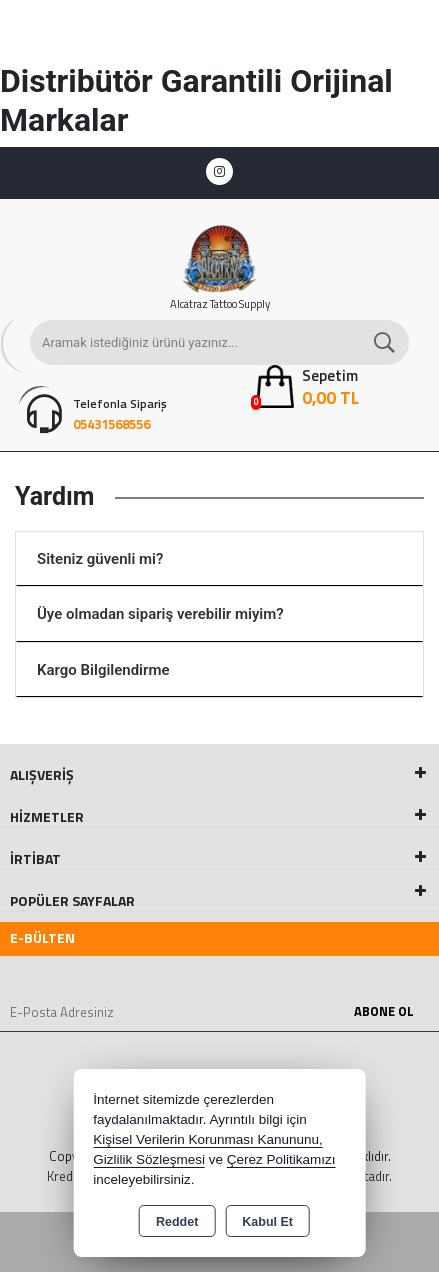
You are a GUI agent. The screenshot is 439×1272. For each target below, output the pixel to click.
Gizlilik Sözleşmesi (149, 1159)
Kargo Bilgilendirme (103, 670)
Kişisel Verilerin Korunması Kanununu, (208, 1139)
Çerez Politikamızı (281, 1159)
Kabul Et (267, 1222)
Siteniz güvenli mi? (100, 559)
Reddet (177, 1222)
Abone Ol (384, 1011)
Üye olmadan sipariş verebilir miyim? (160, 614)
